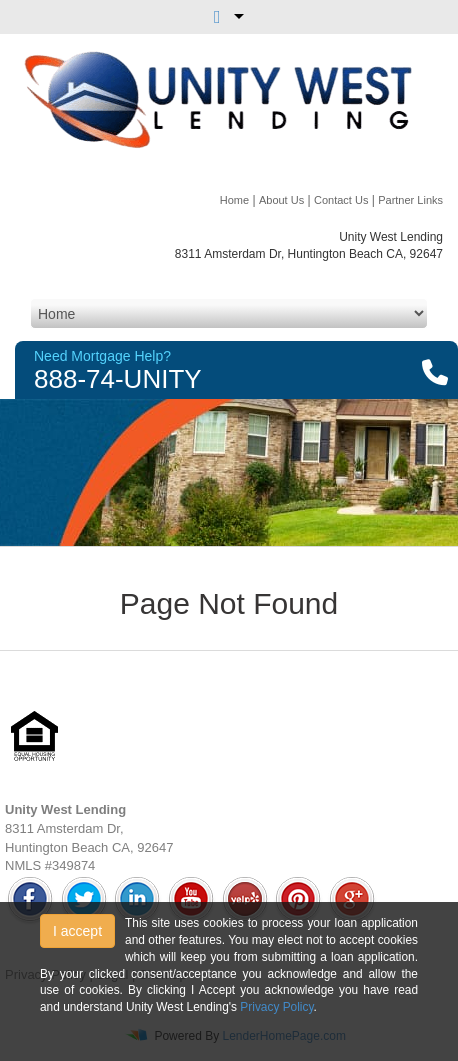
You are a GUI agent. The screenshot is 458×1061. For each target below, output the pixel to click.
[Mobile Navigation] (229, 313)
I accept (77, 931)
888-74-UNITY (118, 379)
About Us (281, 200)
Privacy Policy (276, 1007)
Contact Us (341, 200)
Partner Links (410, 200)
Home (234, 200)
